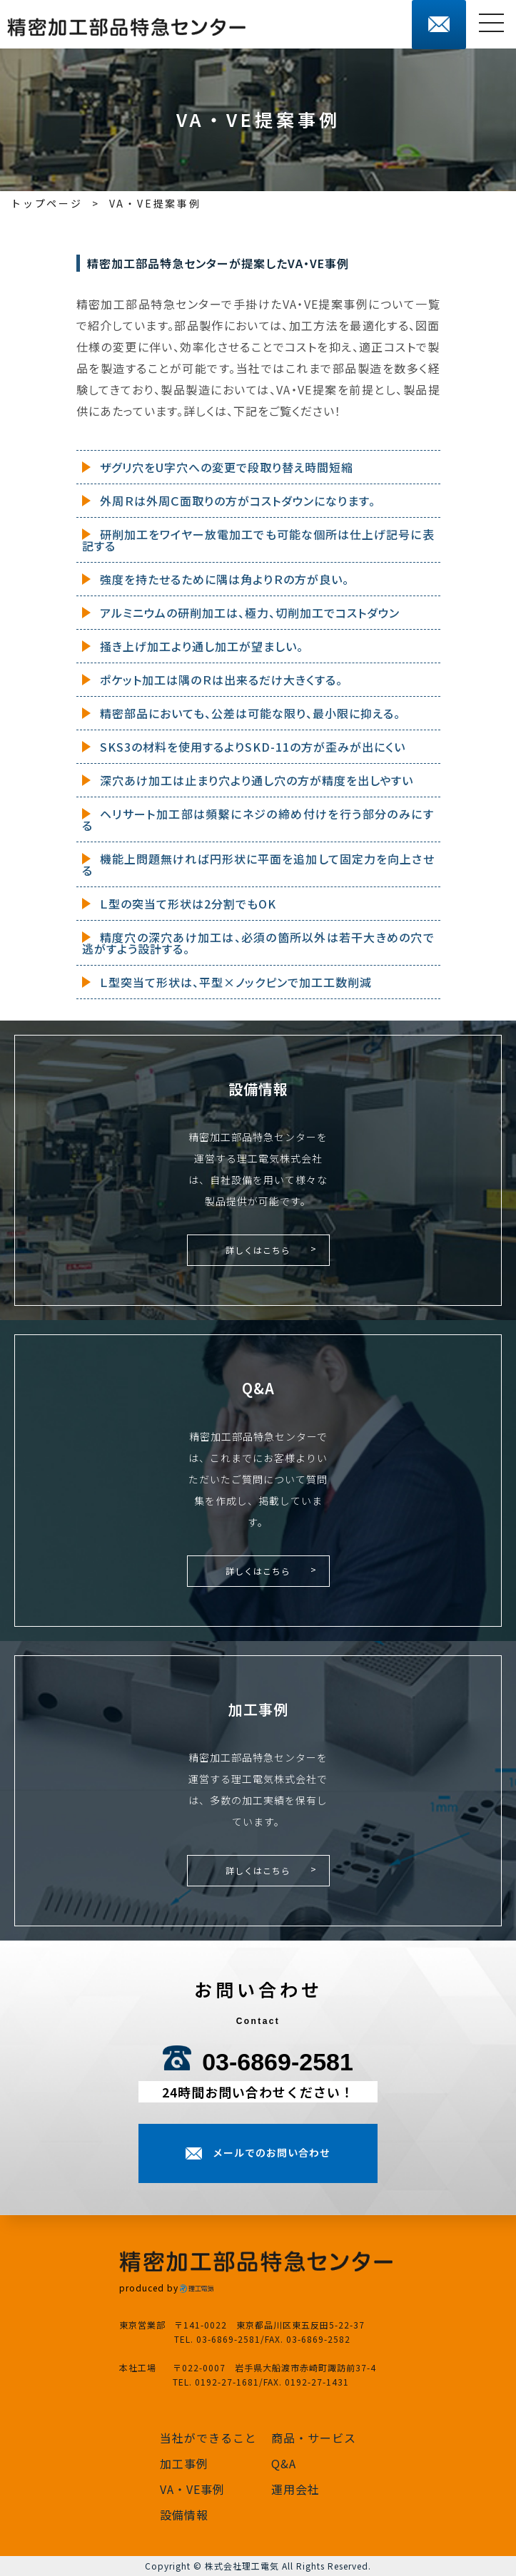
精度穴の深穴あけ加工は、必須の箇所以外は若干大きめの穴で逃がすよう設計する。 (258, 943)
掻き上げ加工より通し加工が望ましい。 (201, 646)
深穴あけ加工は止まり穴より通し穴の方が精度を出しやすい (256, 780)
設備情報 (184, 2514)
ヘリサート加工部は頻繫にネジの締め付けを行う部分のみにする (258, 819)
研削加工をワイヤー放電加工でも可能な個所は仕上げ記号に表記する (258, 540)
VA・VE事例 (192, 2489)
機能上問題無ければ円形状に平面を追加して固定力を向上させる (258, 864)
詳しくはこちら (258, 1250)
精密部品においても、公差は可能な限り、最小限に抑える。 (250, 713)
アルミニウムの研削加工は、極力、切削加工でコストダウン (250, 612)
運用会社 (295, 2489)
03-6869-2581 (277, 2061)
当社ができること (208, 2437)
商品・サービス (313, 2437)
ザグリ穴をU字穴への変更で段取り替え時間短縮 (226, 467)
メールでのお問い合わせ (271, 2152)
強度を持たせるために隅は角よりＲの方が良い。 (224, 579)
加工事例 (184, 2463)
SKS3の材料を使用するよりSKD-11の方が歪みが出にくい (252, 746)
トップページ (47, 203)
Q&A (283, 2463)
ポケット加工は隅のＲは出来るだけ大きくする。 (221, 679)
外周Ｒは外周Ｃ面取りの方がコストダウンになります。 (237, 500)
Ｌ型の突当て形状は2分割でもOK (188, 903)
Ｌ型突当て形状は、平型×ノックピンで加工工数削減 (236, 982)
